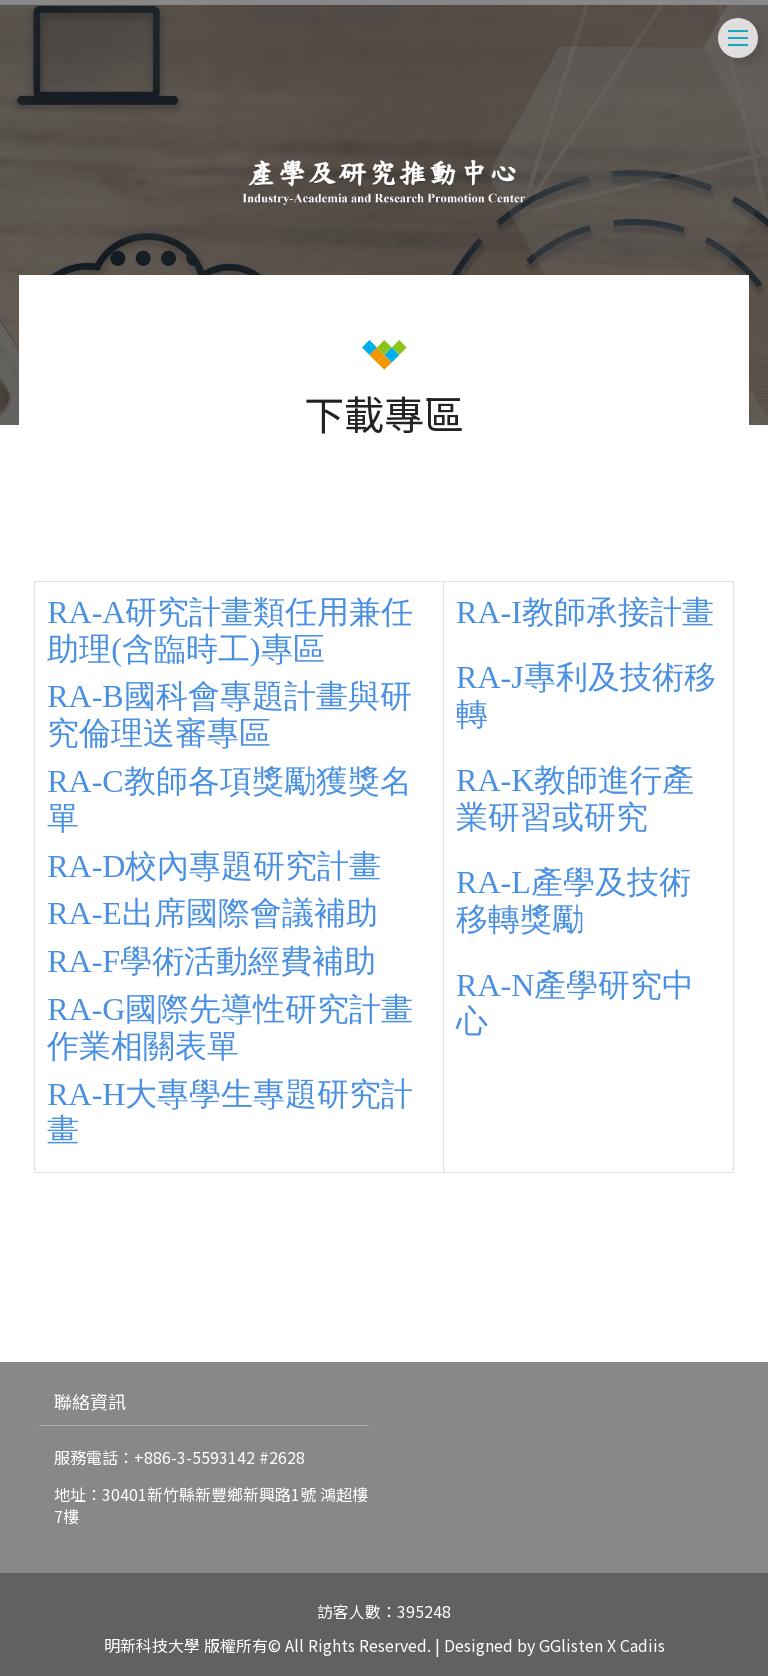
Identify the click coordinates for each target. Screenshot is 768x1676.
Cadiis (642, 1645)
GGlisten (571, 1645)
